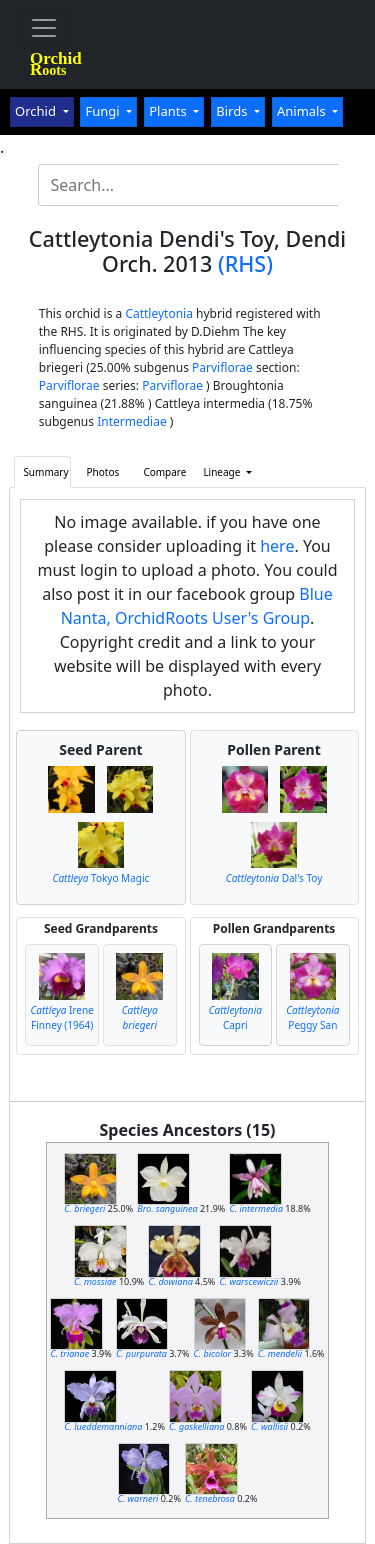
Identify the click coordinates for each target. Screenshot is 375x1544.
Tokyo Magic (101, 878)
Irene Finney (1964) (62, 1017)
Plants (169, 111)
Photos (103, 472)
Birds (233, 111)
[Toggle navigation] (44, 28)
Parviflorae (222, 367)
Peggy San (312, 1017)
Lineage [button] (223, 472)
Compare (164, 472)
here (277, 546)
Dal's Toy (274, 878)
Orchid (37, 111)
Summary (45, 472)
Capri (235, 1017)
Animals (303, 111)
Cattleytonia (159, 313)
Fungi (104, 111)
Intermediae (132, 421)
